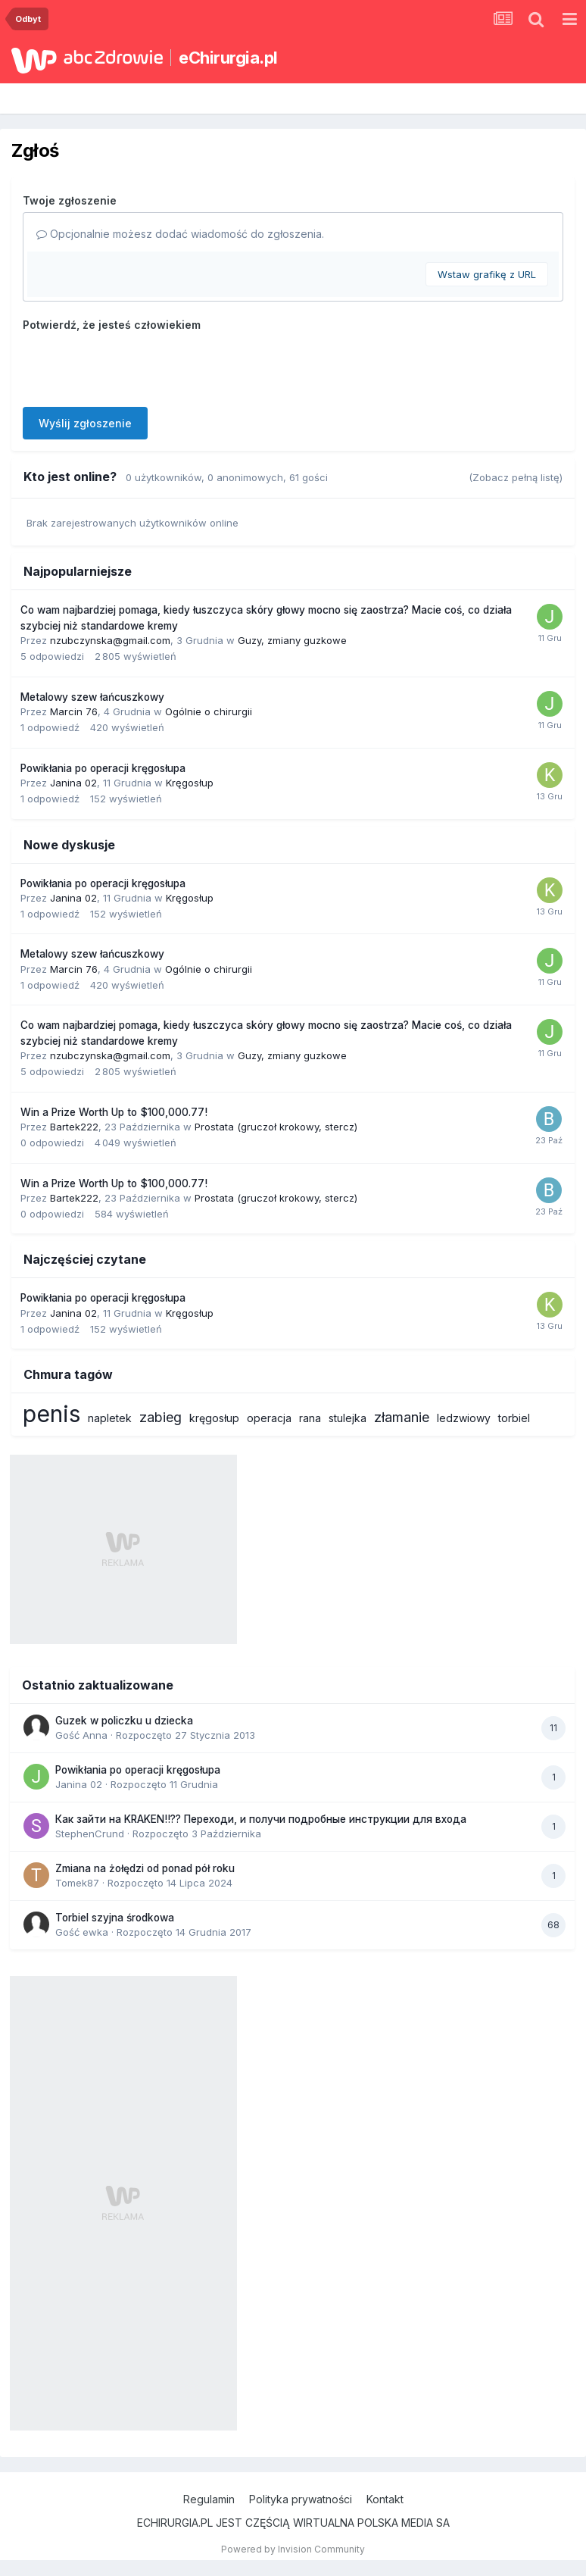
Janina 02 (73, 783)
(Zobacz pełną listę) (516, 477)
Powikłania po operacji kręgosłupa (102, 768)
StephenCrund (89, 1833)
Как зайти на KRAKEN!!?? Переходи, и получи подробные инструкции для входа (260, 1819)
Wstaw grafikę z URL (487, 274)
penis (51, 1413)
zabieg (160, 1417)
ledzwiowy (464, 1417)
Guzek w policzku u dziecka (124, 1721)
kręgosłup (214, 1417)
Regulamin (209, 2499)
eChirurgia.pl (228, 57)
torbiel (514, 1417)
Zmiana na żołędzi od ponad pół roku (145, 1868)
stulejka (347, 1417)
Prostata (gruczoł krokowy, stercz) (276, 1127)
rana (310, 1417)
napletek (110, 1417)
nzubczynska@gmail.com (110, 640)
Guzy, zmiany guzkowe (292, 640)
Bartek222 (74, 1127)
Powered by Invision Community (293, 2549)
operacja (269, 1417)
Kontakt (385, 2499)
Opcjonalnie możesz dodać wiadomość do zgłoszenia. (180, 233)
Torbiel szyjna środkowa (114, 1918)
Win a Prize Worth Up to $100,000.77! (113, 1112)
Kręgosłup (190, 783)
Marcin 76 (74, 711)
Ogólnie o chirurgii (208, 711)
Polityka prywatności (300, 2499)
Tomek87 (77, 1883)
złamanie (401, 1417)
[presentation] (138, 365)
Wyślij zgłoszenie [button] (85, 423)
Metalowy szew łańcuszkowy (92, 697)
